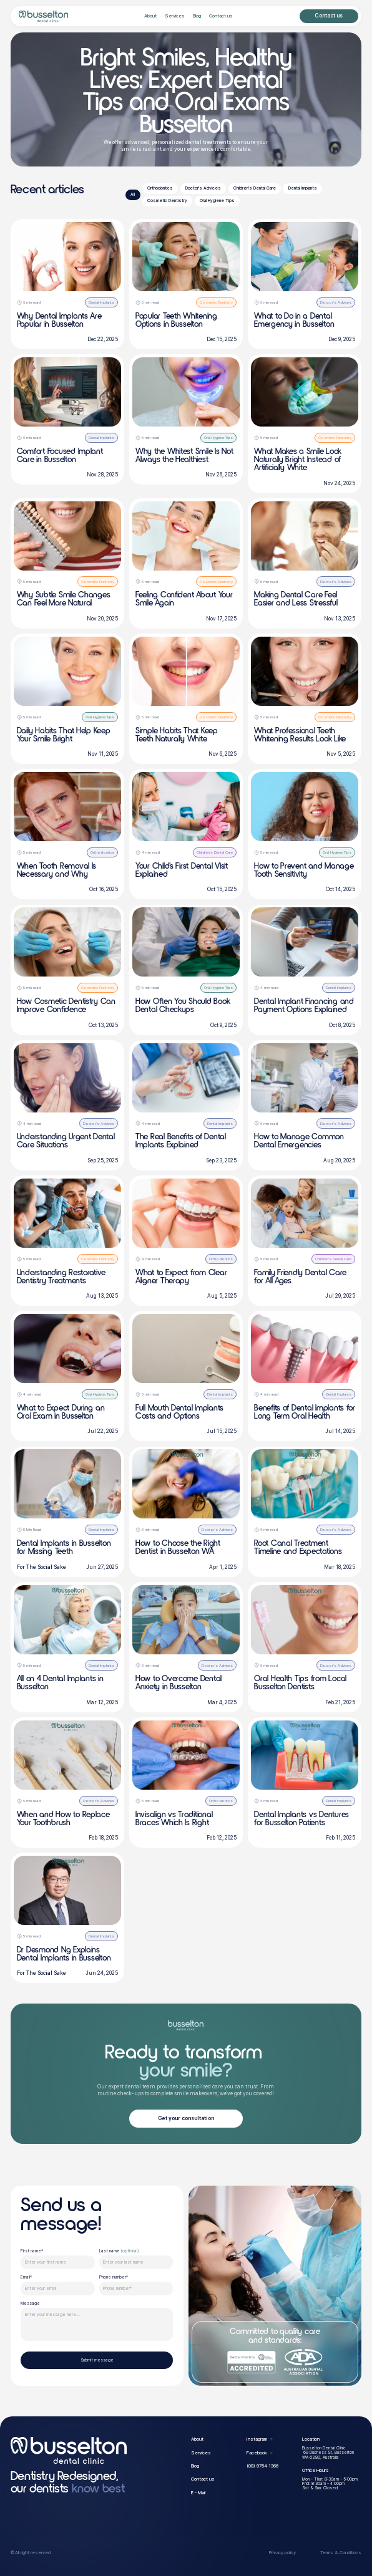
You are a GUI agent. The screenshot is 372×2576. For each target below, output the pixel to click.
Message (30, 2304)
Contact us (221, 16)
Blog (197, 16)
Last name (119, 2251)
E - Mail (198, 2493)
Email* (26, 2277)
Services (175, 16)
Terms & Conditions (340, 2552)
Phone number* (113, 2277)
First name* (32, 2251)
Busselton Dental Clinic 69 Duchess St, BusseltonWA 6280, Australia (328, 2453)
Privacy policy (282, 2552)
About (150, 16)
